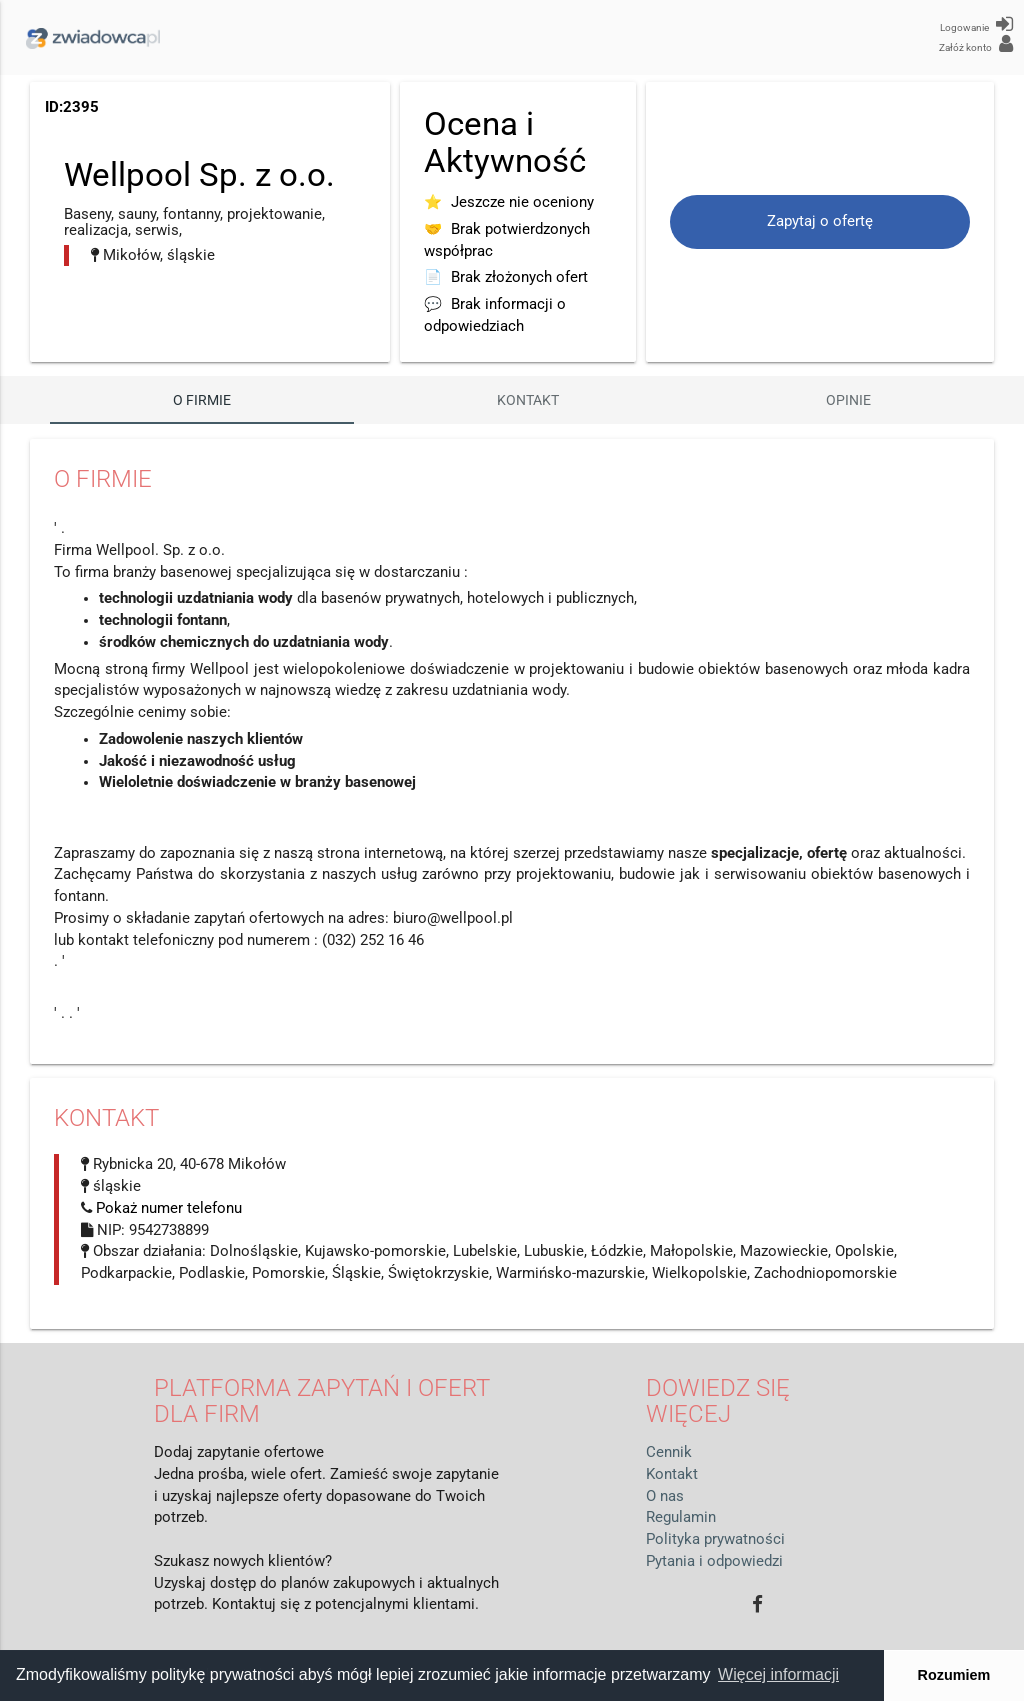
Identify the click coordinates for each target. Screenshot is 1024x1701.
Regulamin (681, 1517)
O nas (665, 1496)
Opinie (848, 400)
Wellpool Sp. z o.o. (199, 174)
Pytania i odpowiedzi (714, 1561)
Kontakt (528, 400)
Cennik (669, 1452)
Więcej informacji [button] (778, 1674)
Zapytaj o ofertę (820, 221)
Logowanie (976, 24)
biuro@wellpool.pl (453, 918)
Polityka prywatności (715, 1539)
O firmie (202, 400)
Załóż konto (976, 44)
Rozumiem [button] (954, 1675)
